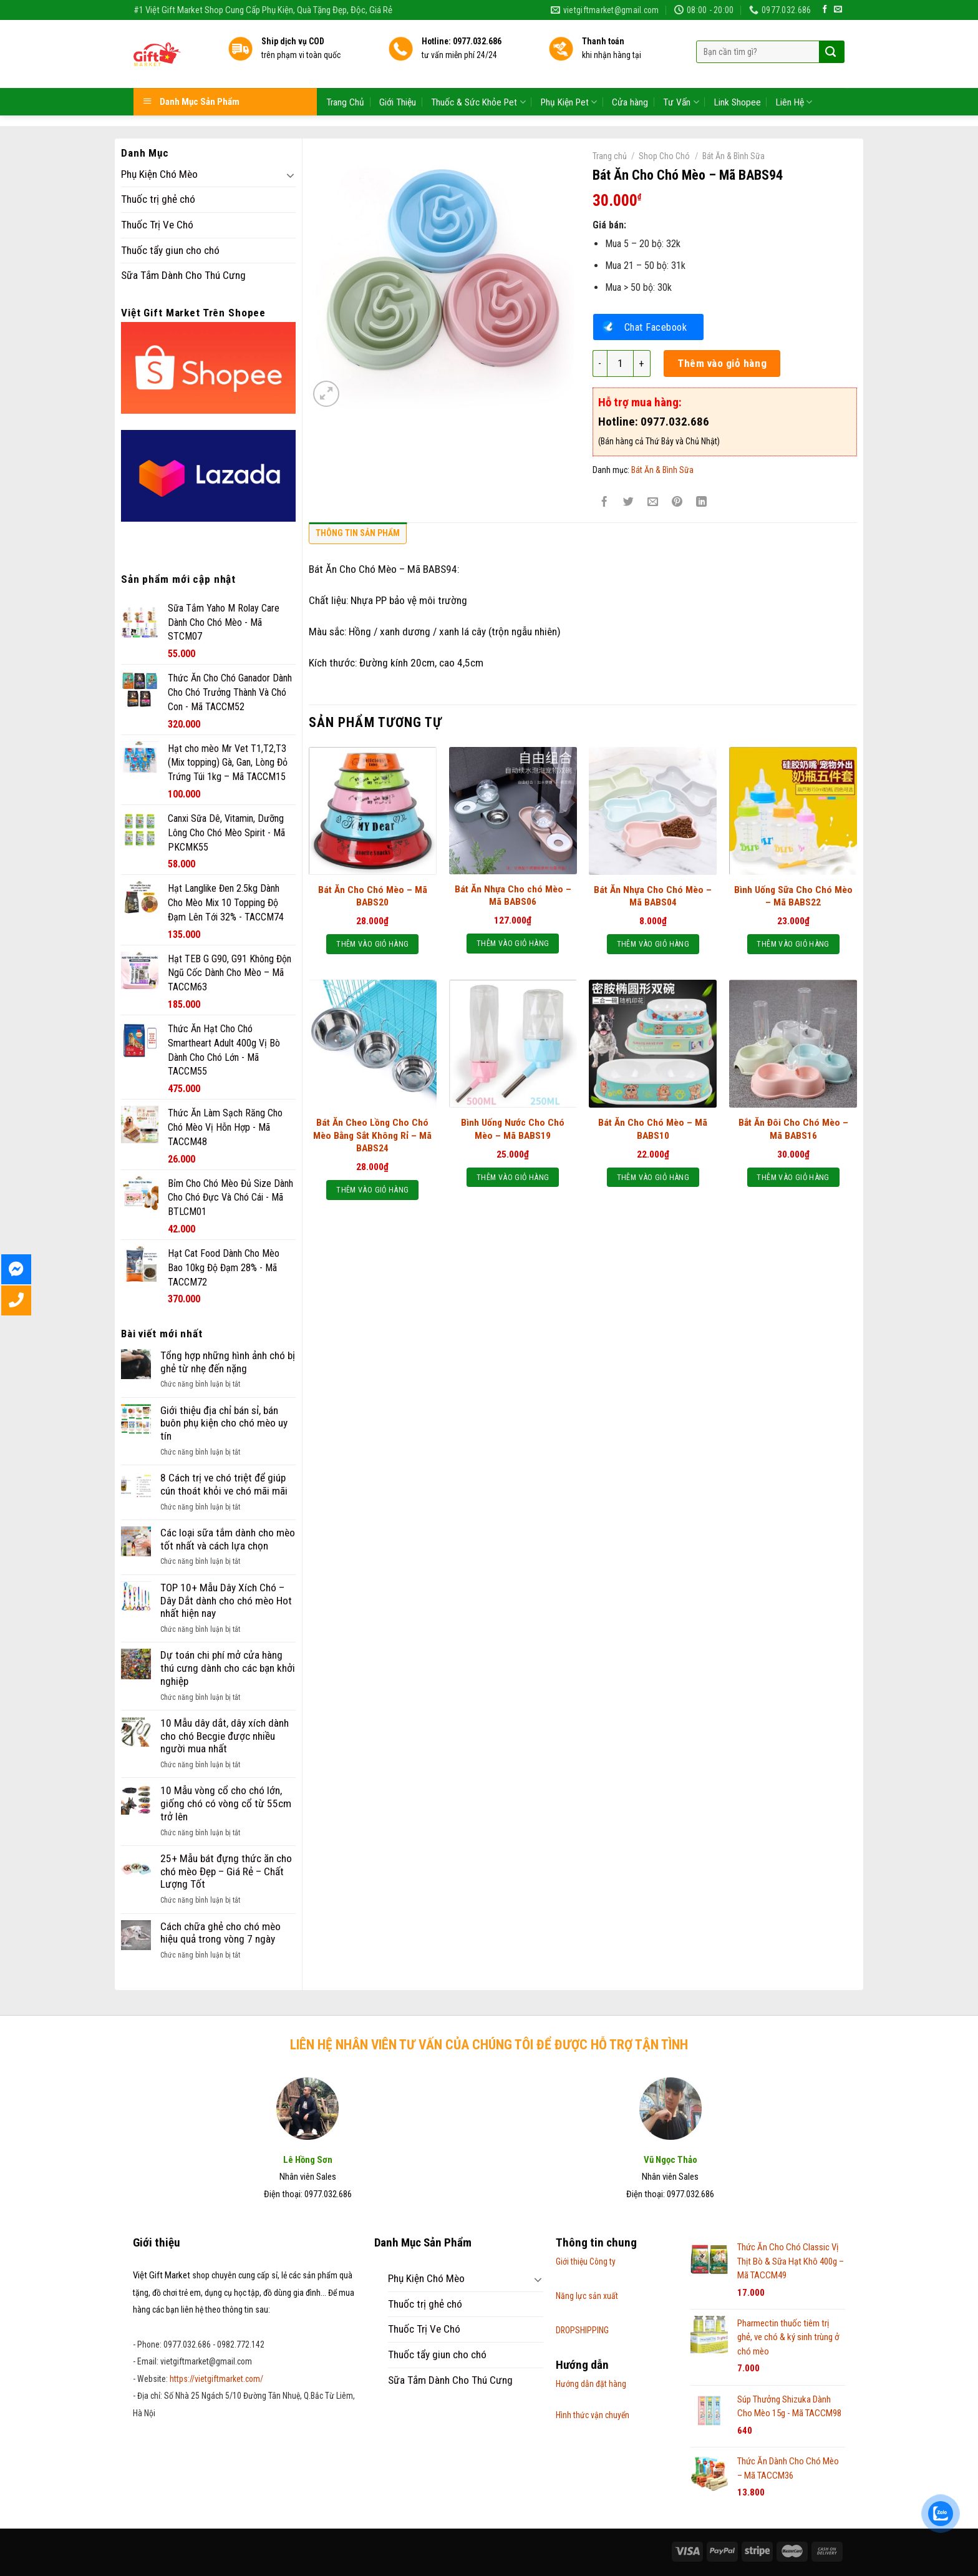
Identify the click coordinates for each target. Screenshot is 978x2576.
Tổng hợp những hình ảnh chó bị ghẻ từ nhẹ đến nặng (227, 1362)
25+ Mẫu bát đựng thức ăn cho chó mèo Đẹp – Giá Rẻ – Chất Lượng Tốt (226, 1871)
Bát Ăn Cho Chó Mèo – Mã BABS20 (372, 896)
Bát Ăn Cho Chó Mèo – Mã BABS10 (652, 1129)
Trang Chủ (345, 74)
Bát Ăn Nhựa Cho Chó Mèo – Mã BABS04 (653, 896)
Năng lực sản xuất (587, 2296)
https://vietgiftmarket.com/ (216, 2379)
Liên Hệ (794, 74)
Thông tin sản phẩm (358, 533)
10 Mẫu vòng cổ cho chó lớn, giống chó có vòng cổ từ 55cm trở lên (225, 1803)
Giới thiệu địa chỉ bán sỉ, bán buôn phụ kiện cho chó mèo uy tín (224, 1423)
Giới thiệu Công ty (586, 2261)
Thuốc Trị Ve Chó (157, 224)
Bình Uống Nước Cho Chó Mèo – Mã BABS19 (512, 1129)
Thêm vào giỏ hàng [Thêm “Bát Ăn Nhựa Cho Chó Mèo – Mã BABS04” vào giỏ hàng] (653, 944)
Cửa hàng (630, 74)
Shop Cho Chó (664, 156)
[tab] (358, 536)
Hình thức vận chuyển (592, 2415)
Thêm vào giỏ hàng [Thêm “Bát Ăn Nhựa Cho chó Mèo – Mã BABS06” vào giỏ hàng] (513, 943)
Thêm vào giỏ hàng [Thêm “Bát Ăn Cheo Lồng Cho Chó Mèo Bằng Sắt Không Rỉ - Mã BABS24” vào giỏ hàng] (372, 1189)
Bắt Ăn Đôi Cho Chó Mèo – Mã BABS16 (793, 1129)
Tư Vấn (681, 74)
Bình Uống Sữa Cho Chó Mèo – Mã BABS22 (793, 896)
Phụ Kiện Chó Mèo (159, 174)
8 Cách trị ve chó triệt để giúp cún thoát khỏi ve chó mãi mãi (224, 1484)
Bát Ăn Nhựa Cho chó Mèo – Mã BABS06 (513, 895)
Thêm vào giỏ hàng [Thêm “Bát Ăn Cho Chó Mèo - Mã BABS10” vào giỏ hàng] (653, 1177)
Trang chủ (610, 156)
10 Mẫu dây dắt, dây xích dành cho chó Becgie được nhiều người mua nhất (224, 1736)
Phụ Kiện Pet (569, 74)
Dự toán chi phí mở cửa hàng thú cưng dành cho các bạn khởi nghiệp (227, 1668)
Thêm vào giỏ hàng (722, 363)
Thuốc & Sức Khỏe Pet (478, 74)
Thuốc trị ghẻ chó (158, 199)
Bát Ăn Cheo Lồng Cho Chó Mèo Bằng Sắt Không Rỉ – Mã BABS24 (372, 1135)
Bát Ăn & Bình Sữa (733, 156)
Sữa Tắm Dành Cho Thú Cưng (183, 275)
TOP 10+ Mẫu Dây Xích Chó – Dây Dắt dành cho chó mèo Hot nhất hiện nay (226, 1600)
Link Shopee (737, 74)
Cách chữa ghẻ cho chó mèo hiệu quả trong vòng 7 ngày (220, 1933)
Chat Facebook (655, 327)
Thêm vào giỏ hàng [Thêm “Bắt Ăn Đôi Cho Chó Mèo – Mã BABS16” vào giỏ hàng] (793, 1177)
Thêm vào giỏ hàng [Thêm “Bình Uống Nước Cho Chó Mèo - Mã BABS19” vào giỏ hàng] (513, 1177)
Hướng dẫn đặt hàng (591, 2384)
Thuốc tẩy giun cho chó (170, 250)
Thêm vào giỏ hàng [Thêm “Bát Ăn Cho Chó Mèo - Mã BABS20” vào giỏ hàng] (372, 944)
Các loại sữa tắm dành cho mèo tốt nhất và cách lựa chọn (227, 1539)
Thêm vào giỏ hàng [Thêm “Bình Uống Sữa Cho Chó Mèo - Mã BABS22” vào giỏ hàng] (793, 944)
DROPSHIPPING (582, 2330)
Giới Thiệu (397, 74)
